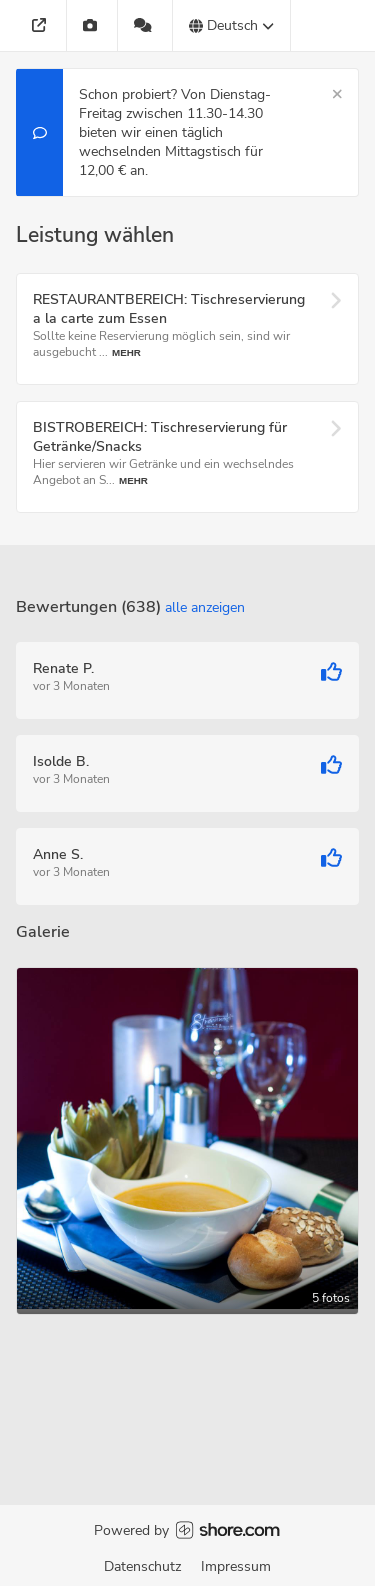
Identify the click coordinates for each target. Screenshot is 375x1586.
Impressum (236, 1566)
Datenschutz (142, 1566)
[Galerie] (92, 25)
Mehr (126, 352)
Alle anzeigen (205, 607)
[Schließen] (337, 94)
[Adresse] (41, 25)
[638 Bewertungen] (145, 25)
